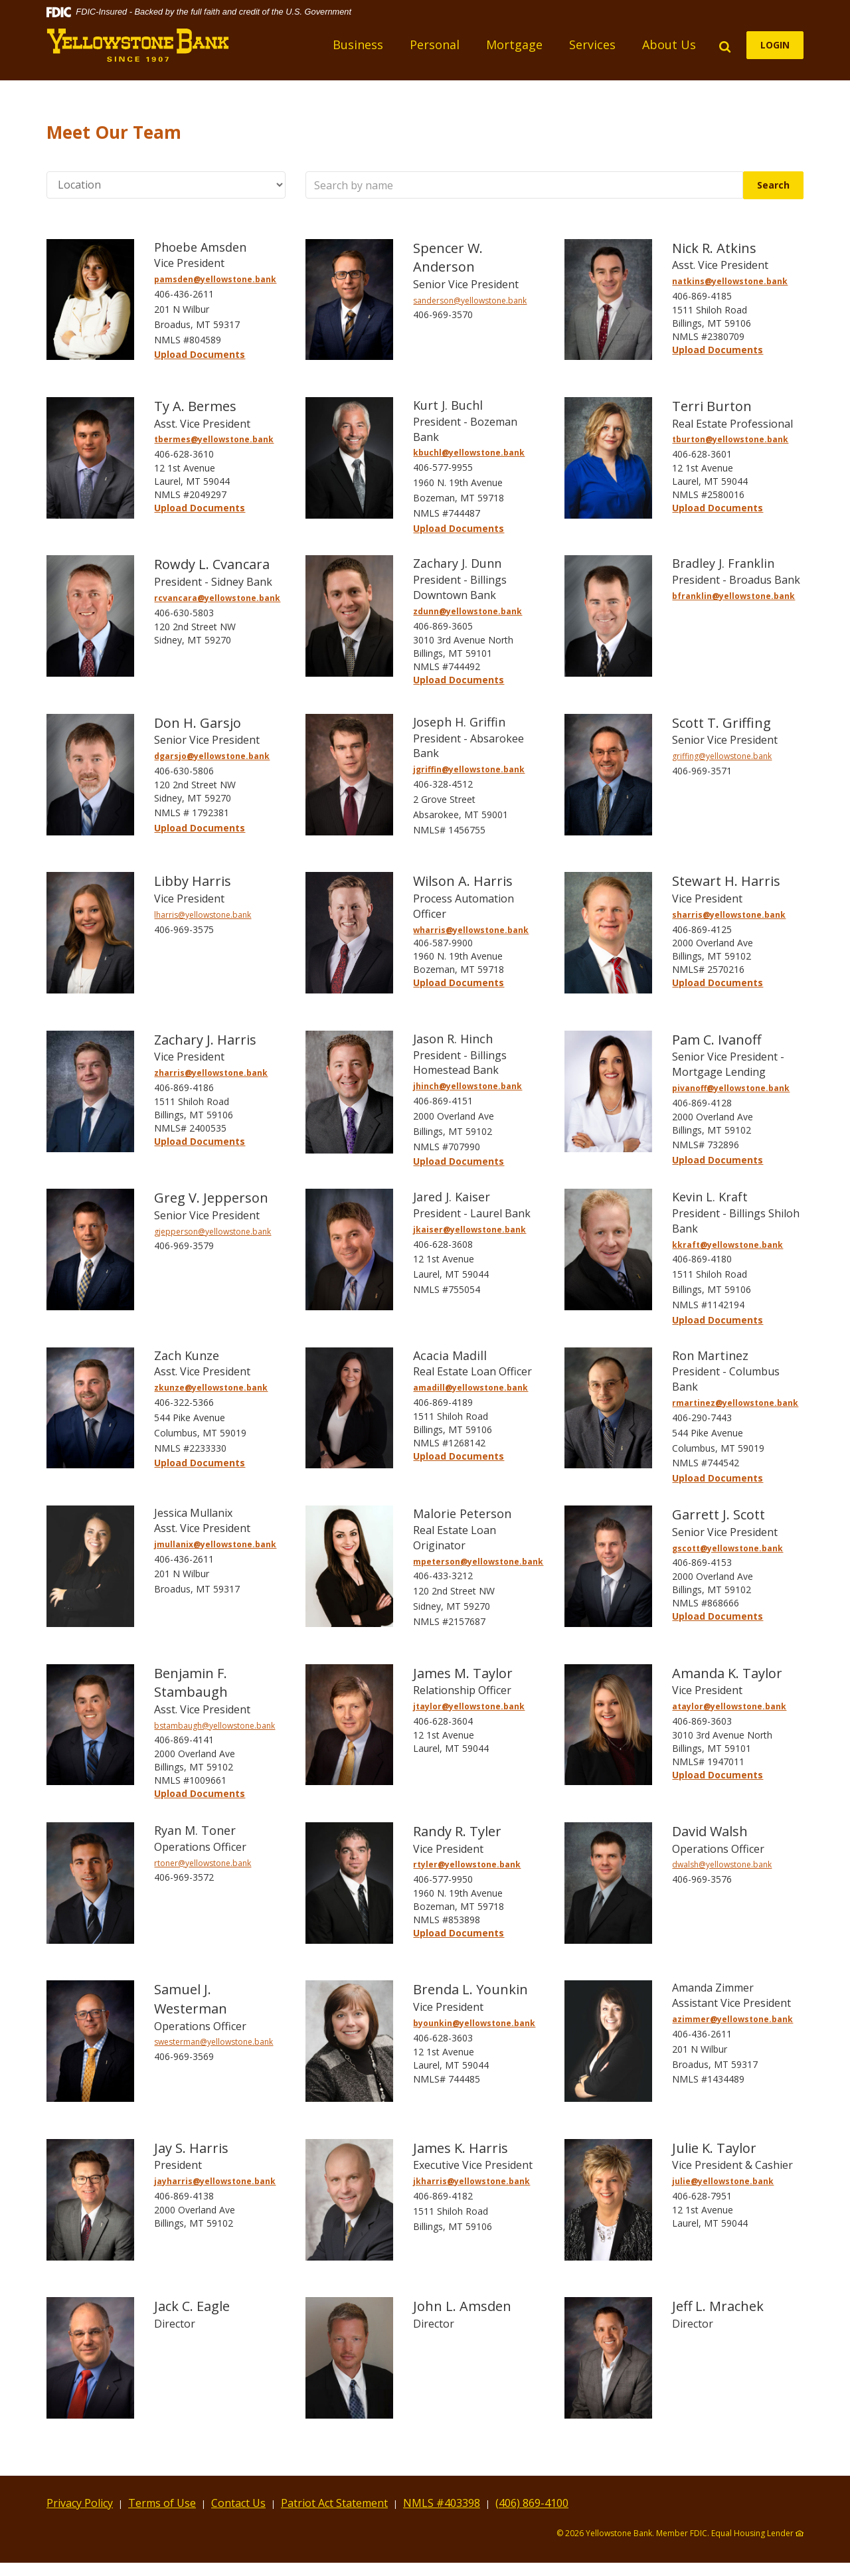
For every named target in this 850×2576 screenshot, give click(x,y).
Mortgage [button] (514, 44)
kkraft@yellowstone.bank (727, 1244)
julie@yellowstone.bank (723, 2181)
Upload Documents (199, 354)
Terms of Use (162, 2503)
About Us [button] (669, 44)
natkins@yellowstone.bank (730, 281)
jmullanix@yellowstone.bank (215, 1544)
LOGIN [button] (775, 45)
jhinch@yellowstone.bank (467, 1086)
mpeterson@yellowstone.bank (478, 1561)
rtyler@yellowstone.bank (467, 1864)
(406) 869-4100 (531, 2503)
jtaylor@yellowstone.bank (469, 1706)
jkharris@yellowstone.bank (471, 2181)
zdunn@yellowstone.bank (467, 611)
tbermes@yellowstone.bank (214, 439)
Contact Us (238, 2503)
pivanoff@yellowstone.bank (731, 1088)
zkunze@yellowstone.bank (211, 1387)
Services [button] (592, 44)
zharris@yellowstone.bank (211, 1072)
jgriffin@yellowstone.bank (469, 769)
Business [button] (358, 44)
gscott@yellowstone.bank (727, 1548)
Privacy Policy (79, 2503)
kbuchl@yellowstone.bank (469, 452)
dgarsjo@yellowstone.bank (212, 756)
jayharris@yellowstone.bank (215, 2181)
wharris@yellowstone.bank (471, 930)
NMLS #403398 (441, 2503)
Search (780, 184)
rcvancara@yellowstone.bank (217, 598)
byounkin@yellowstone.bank (474, 2023)
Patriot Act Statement (334, 2503)
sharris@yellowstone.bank (729, 914)
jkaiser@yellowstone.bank (469, 1229)
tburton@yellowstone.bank (730, 439)
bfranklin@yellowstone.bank (733, 596)
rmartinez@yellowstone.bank (735, 1403)
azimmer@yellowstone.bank (732, 2019)
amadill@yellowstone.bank (470, 1387)
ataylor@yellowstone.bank (729, 1706)
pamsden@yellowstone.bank (215, 279)
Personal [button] (435, 44)
